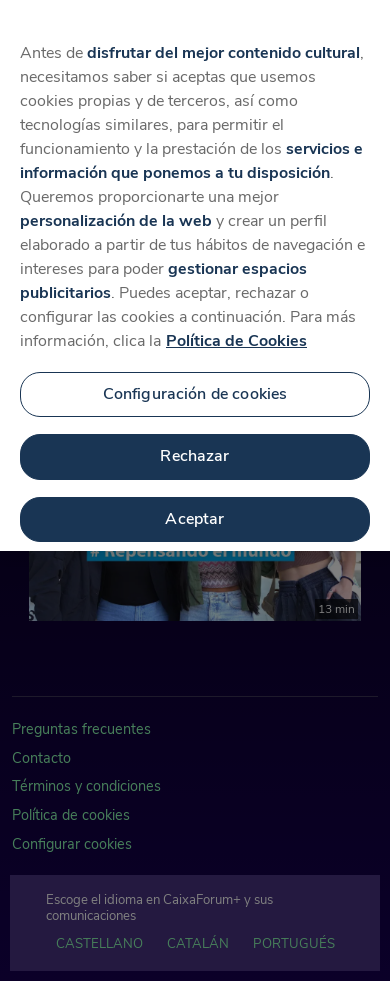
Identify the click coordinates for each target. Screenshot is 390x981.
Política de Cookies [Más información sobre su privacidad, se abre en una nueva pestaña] (236, 330)
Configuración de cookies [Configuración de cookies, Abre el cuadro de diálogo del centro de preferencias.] (195, 383)
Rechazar (194, 445)
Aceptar (194, 508)
